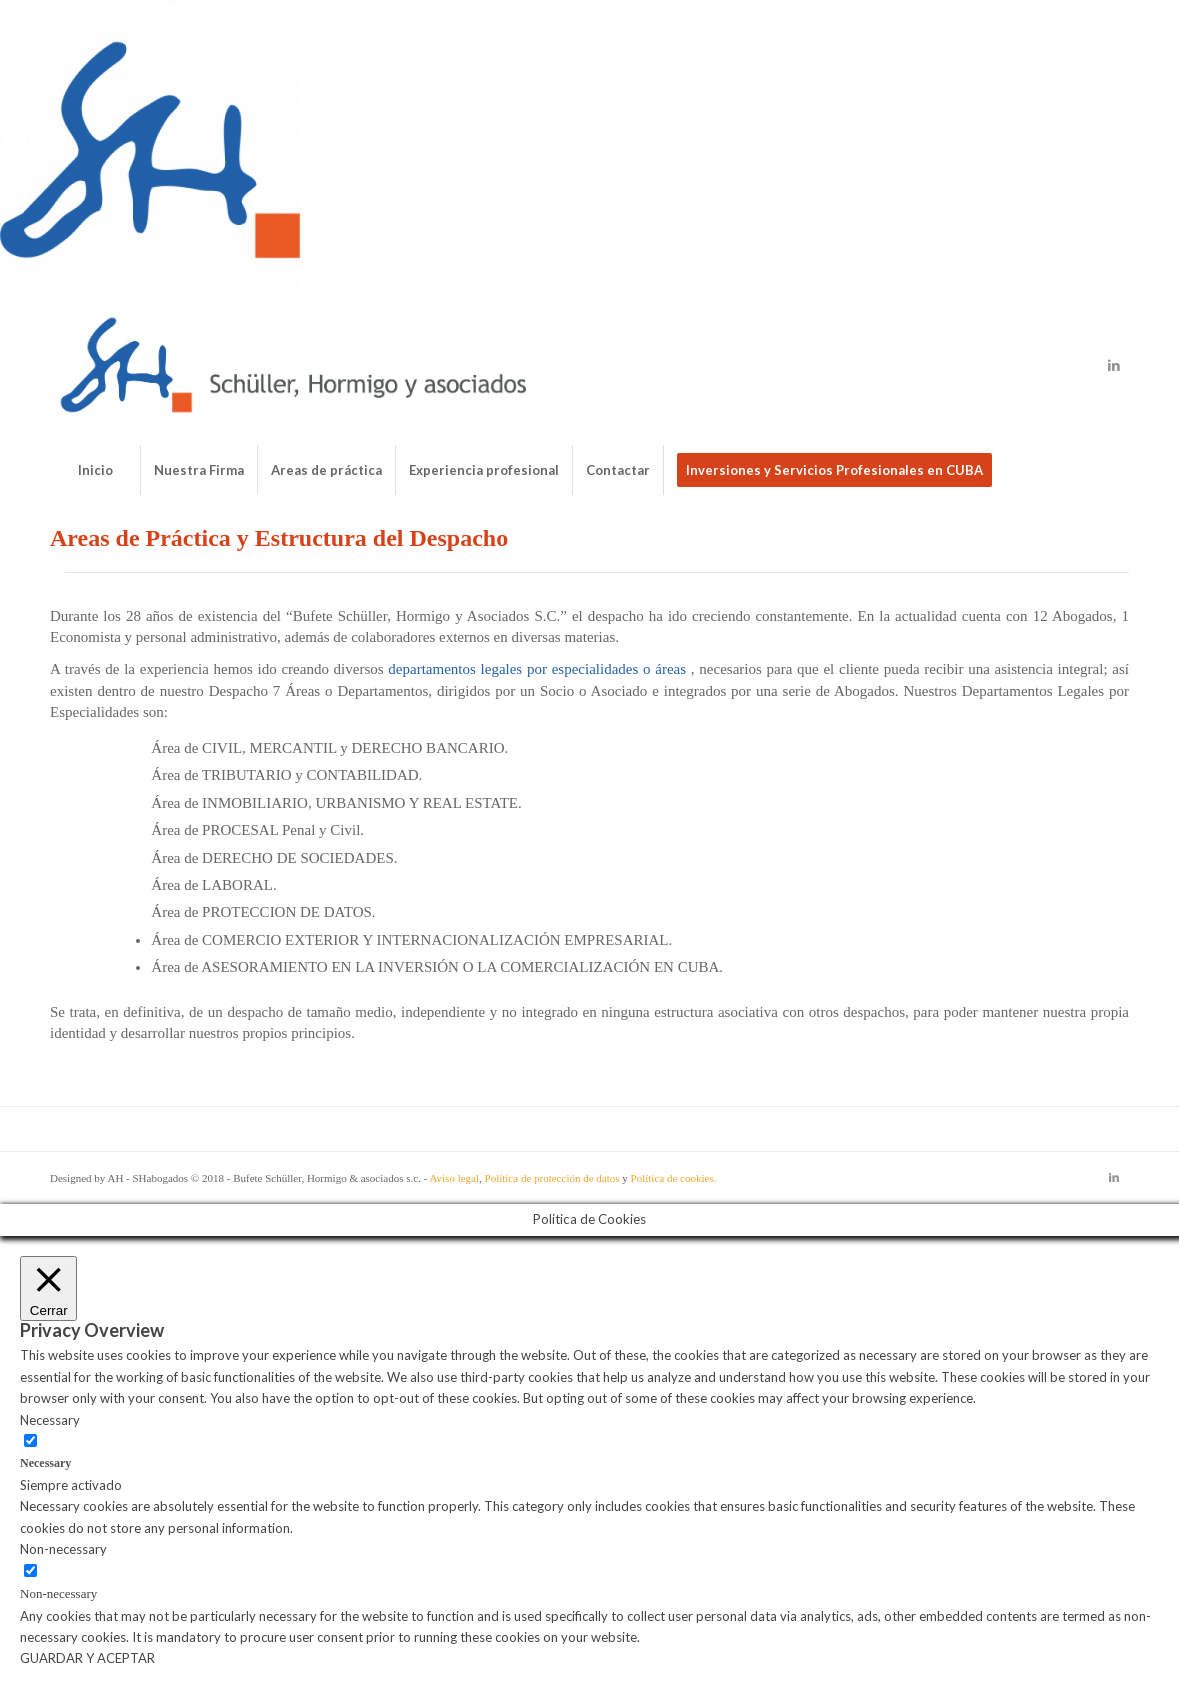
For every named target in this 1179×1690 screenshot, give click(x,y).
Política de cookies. (674, 1178)
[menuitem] (95, 470)
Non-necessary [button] (63, 1549)
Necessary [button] (50, 1420)
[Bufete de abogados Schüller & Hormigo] (294, 365)
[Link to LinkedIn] (1114, 365)
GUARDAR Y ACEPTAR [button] (87, 1658)
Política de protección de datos (552, 1178)
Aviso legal (454, 1178)
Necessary (45, 1463)
